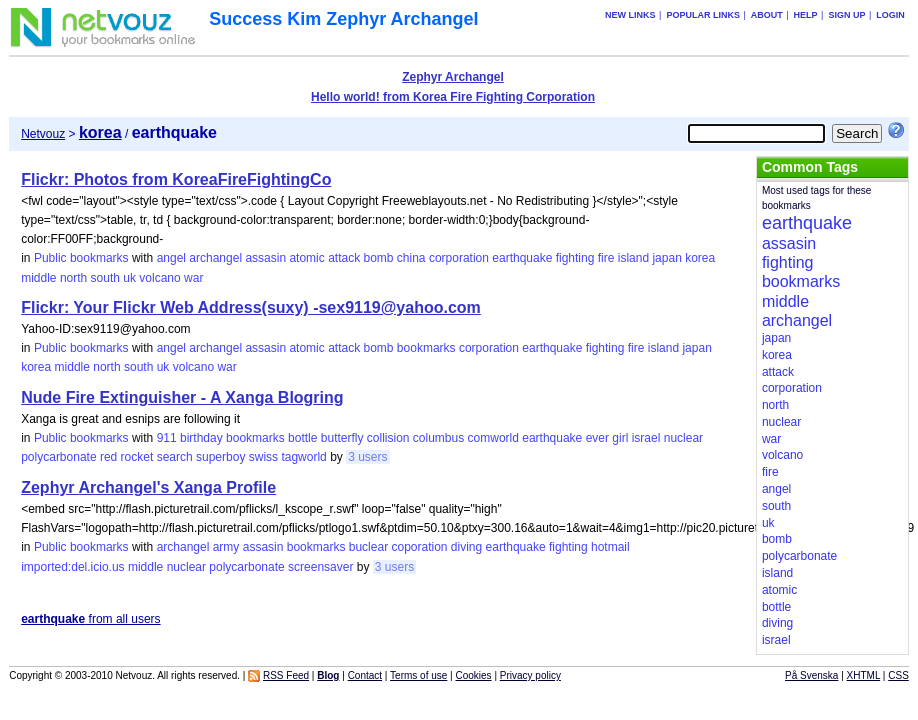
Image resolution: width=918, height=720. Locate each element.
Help (806, 15)
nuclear (683, 438)
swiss (263, 457)
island (633, 258)
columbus (438, 438)
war (193, 278)
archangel (215, 258)
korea (700, 258)
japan (666, 258)
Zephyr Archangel (453, 77)
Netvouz (43, 134)
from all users (90, 619)
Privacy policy (530, 675)
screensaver (320, 567)
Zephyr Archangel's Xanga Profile (148, 487)
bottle (302, 438)
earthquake (522, 258)
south (105, 278)
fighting (575, 258)
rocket (137, 457)
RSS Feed (286, 675)
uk (129, 278)
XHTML (864, 675)
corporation (459, 258)
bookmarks (426, 348)
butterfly (342, 438)
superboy (220, 457)
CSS (898, 675)
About (767, 15)
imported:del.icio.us (72, 567)
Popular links (703, 15)
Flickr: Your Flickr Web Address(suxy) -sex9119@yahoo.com (251, 307)
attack (344, 258)
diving (466, 547)
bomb (378, 258)
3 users (367, 457)
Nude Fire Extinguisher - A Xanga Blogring (182, 397)
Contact (365, 675)
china (411, 258)
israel (646, 438)
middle (38, 278)
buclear (368, 547)
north (73, 278)
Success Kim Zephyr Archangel (343, 19)
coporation (419, 547)
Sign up (846, 15)
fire (606, 258)
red (108, 457)
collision (388, 438)
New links (630, 15)
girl (620, 438)
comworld (493, 438)
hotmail (610, 547)
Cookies (473, 675)
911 (167, 438)
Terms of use (418, 675)
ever (597, 438)
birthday (201, 438)
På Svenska (811, 675)
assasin (265, 258)
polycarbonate (58, 457)
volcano (159, 278)
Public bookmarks (81, 258)
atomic (306, 258)
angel (171, 258)
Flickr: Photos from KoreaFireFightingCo (176, 179)
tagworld (303, 457)
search (175, 457)
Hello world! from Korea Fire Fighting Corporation (453, 97)
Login (890, 15)
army (226, 547)
